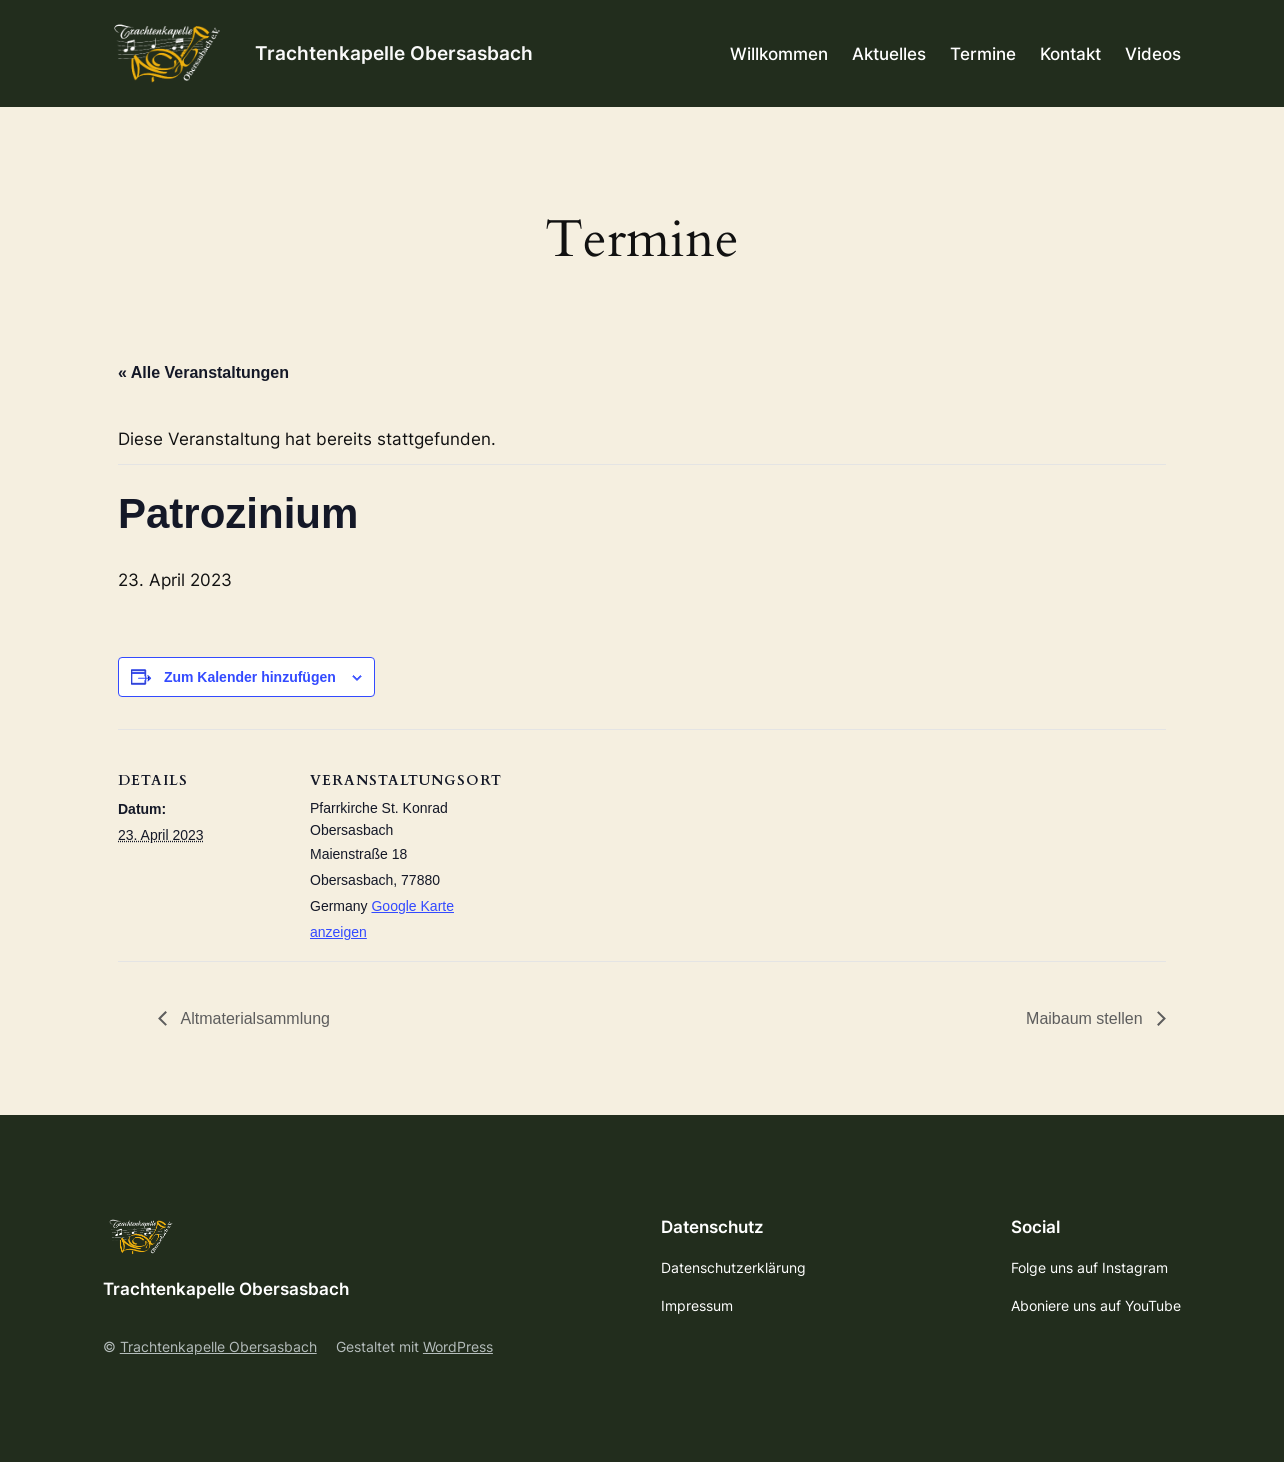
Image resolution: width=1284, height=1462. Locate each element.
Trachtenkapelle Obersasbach (394, 53)
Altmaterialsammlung (253, 1018)
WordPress (458, 1346)
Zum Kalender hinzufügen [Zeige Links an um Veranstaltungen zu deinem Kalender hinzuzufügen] (250, 677)
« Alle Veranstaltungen (203, 372)
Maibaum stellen (1086, 1018)
